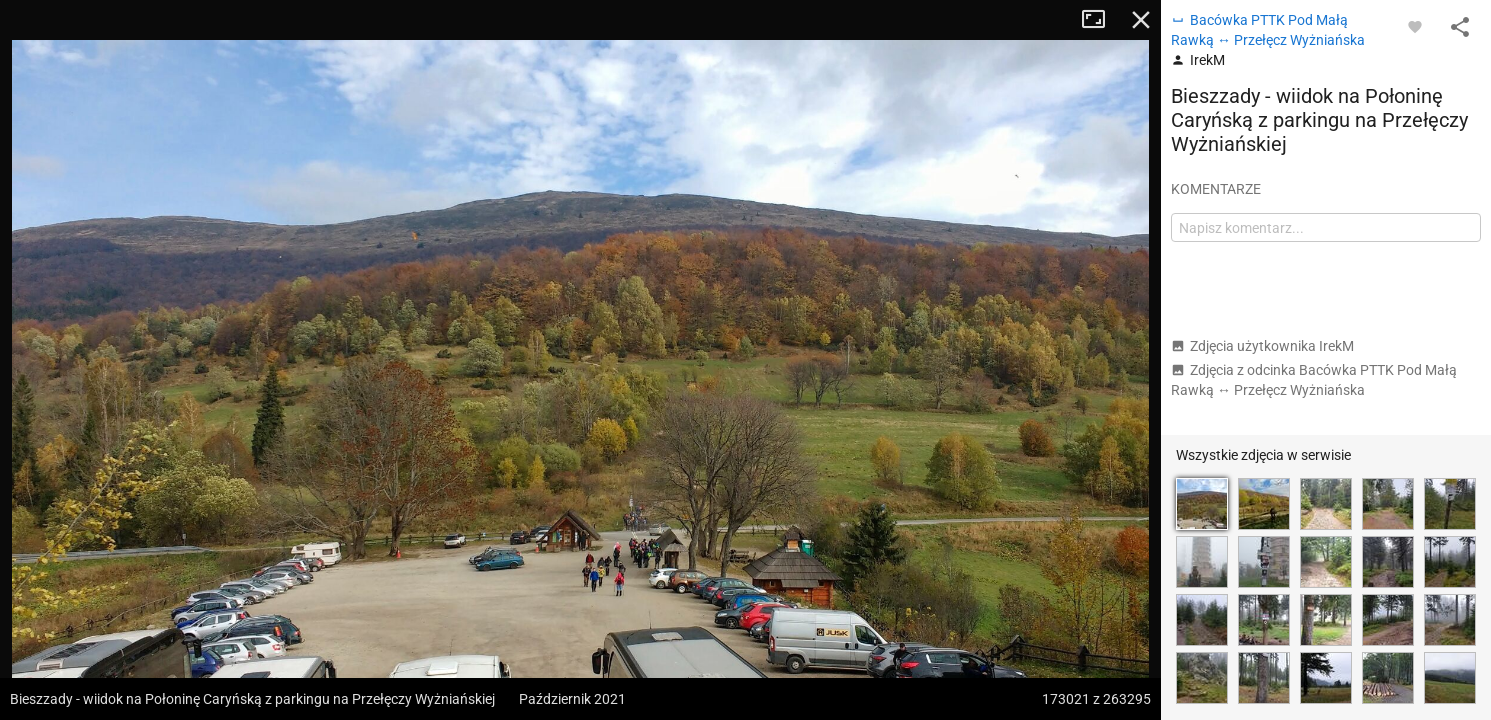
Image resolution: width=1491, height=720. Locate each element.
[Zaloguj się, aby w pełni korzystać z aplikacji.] (1415, 26)
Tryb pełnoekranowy (1101, 20)
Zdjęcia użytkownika (1262, 346)
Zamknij (1141, 20)
